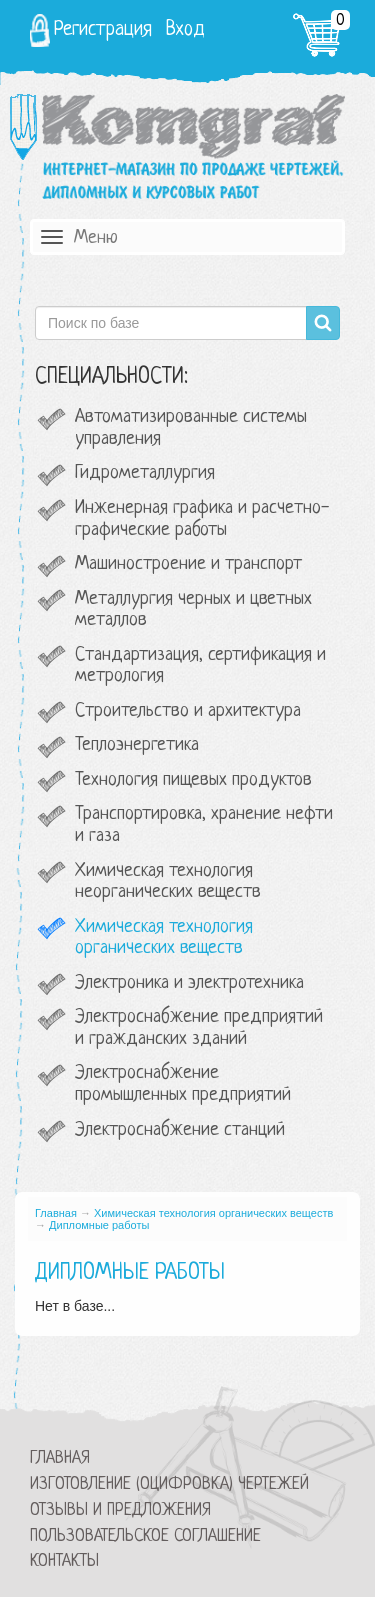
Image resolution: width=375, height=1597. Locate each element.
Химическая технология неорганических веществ (168, 882)
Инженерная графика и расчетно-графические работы (202, 519)
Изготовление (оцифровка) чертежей (169, 1484)
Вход (185, 30)
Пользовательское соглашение (145, 1536)
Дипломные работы (99, 1225)
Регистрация (103, 30)
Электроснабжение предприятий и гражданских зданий (199, 1028)
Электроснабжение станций (180, 1130)
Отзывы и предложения (120, 1510)
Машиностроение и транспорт (188, 564)
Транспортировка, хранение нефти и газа (204, 825)
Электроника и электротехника (189, 983)
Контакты (64, 1561)
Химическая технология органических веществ (164, 938)
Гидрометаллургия (145, 473)
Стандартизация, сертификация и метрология (200, 666)
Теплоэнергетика (137, 745)
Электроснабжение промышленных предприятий (183, 1084)
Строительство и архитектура (188, 711)
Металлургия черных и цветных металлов (193, 610)
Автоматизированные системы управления (191, 428)
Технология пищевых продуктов (193, 780)
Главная (56, 1213)
